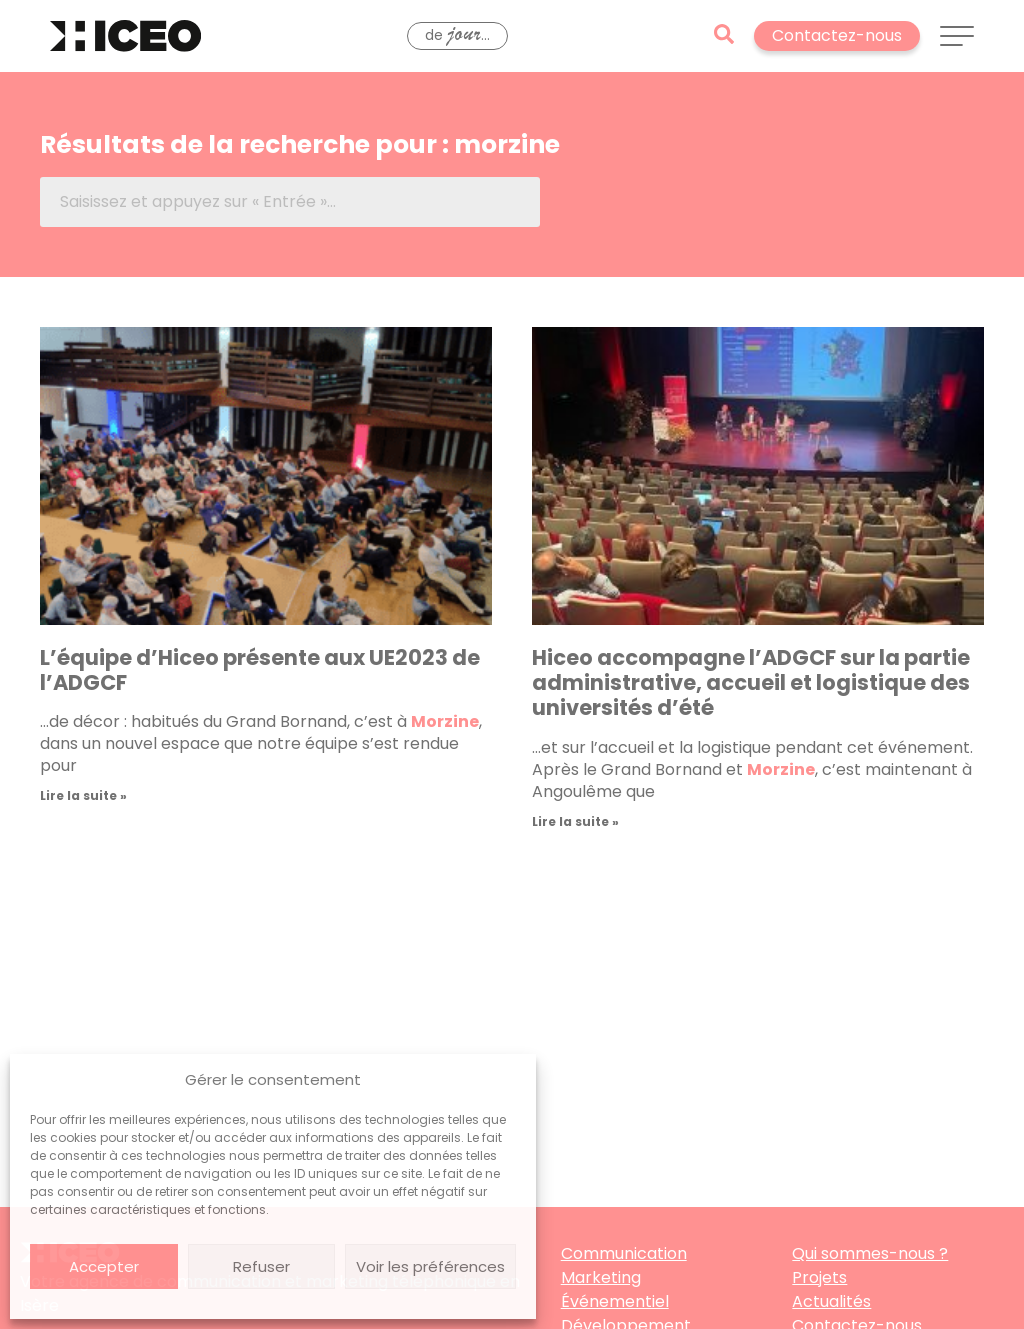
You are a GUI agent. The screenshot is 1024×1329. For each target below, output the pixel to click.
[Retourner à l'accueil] (125, 36)
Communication (624, 1253)
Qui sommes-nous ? (870, 1253)
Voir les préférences (430, 1266)
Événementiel (615, 1301)
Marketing (601, 1277)
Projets (819, 1277)
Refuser (261, 1266)
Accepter (104, 1266)
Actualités (831, 1301)
